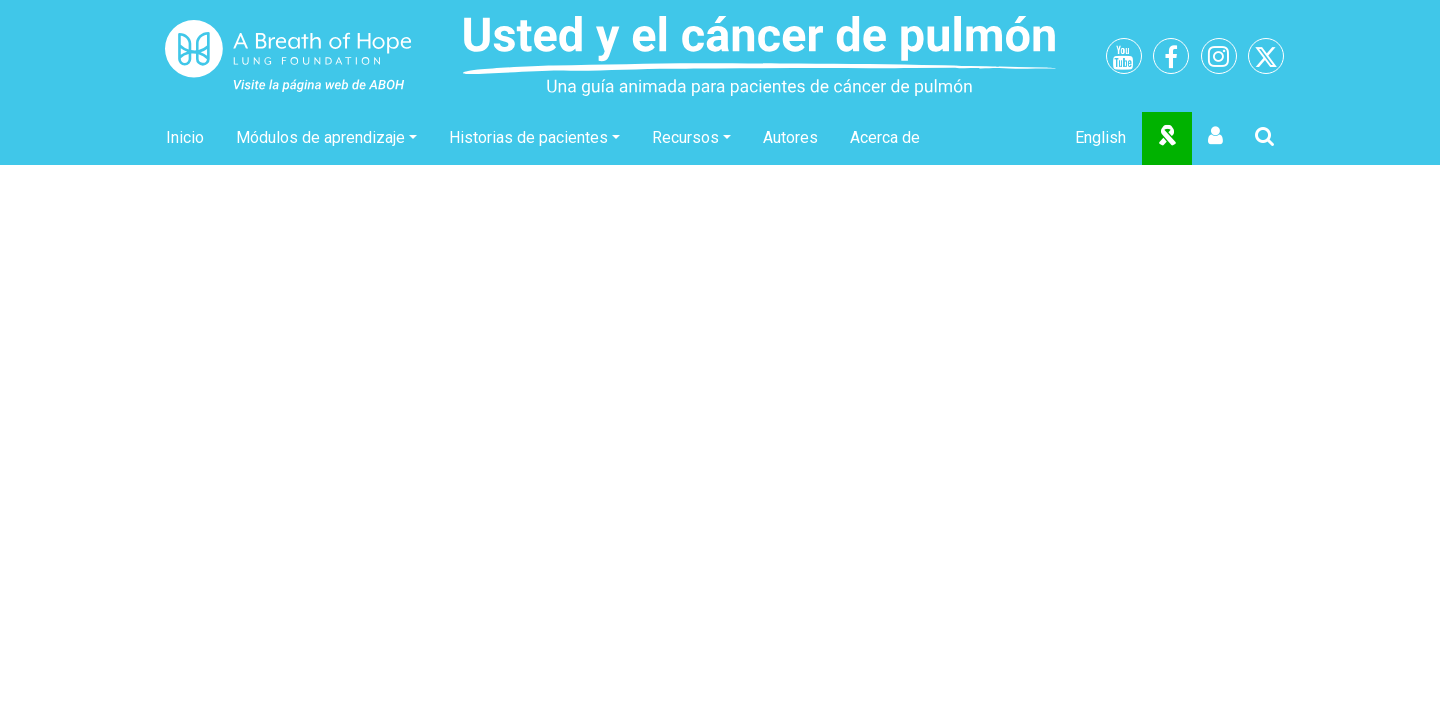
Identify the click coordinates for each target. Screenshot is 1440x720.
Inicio (185, 137)
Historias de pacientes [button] (528, 137)
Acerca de (885, 137)
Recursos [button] (685, 137)
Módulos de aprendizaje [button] (320, 137)
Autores (790, 137)
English (1100, 137)
